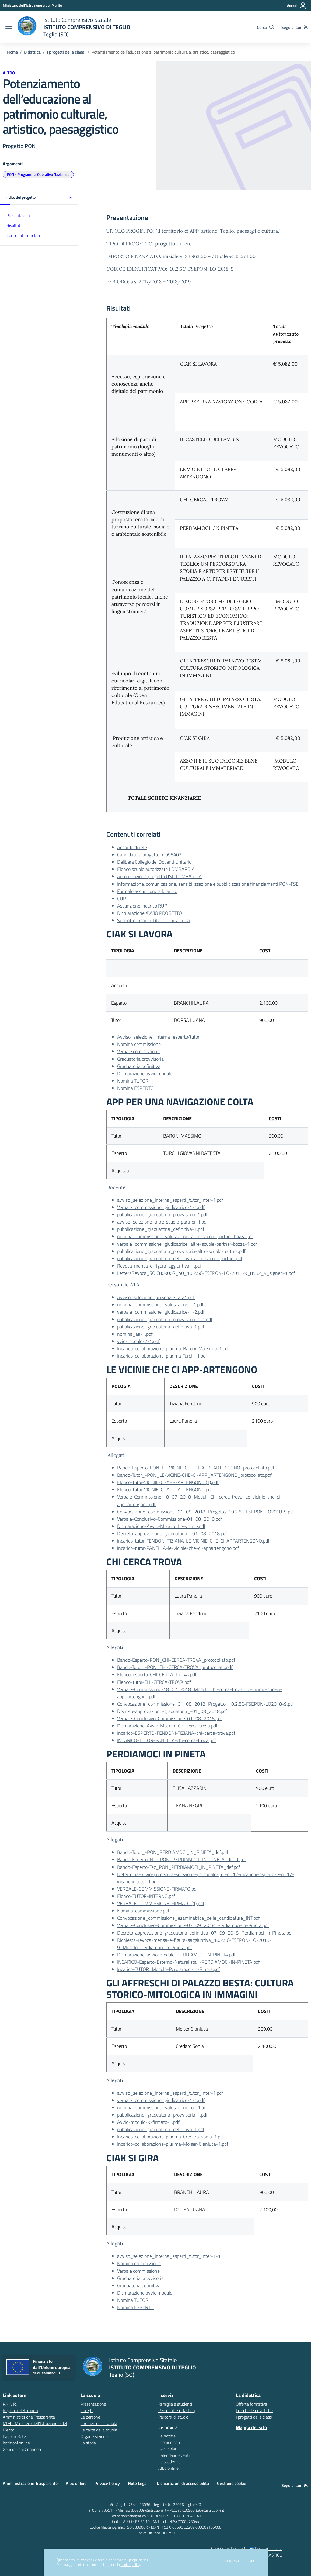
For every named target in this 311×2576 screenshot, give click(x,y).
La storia (88, 2443)
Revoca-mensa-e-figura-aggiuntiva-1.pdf (159, 1265)
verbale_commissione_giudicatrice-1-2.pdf (161, 1312)
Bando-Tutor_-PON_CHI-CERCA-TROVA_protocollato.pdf (175, 1667)
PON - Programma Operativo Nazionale (38, 174)
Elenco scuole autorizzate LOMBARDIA (156, 869)
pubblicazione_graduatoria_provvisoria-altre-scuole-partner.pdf (181, 1251)
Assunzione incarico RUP (142, 905)
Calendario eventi (174, 2455)
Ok (252, 2561)
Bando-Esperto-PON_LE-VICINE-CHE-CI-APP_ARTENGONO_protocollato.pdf (195, 1467)
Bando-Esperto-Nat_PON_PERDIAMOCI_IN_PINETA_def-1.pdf (181, 1859)
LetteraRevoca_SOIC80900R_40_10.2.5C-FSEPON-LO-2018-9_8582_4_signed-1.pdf (206, 1273)
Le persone (90, 2417)
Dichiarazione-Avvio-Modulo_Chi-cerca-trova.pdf (167, 1725)
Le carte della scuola (99, 2430)
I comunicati (169, 2442)
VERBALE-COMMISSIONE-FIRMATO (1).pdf (160, 1903)
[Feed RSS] (305, 27)
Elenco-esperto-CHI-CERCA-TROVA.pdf (157, 1674)
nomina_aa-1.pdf (135, 1334)
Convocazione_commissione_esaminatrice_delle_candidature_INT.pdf (188, 1918)
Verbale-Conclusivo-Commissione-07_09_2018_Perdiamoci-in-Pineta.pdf (193, 1925)
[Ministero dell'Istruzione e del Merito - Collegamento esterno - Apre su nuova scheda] (32, 5)
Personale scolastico (176, 2410)
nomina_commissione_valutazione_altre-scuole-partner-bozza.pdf (185, 1236)
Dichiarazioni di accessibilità (183, 2483)
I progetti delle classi (66, 52)
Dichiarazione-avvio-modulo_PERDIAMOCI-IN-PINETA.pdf (176, 1954)
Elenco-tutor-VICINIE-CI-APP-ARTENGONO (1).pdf (168, 1482)
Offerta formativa (251, 2404)
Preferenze (229, 2561)
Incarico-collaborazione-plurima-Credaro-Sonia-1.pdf (170, 2136)
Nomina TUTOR (132, 1080)
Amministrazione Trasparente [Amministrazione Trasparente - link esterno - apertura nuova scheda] (29, 2417)
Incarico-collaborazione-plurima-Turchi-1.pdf (162, 1355)
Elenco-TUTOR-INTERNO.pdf (146, 1896)
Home (12, 52)
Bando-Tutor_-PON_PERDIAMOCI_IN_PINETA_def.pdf (172, 1852)
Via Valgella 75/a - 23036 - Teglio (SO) (140, 2504)
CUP (121, 898)
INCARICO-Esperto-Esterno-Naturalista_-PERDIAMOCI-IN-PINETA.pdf (188, 1962)
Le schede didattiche (254, 2410)
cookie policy (130, 2565)
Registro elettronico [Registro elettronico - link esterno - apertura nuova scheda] (20, 2410)
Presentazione (19, 215)
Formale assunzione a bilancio (147, 891)
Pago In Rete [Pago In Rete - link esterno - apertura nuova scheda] (14, 2436)
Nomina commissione (139, 1044)
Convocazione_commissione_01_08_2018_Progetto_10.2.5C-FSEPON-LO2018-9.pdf (205, 1511)
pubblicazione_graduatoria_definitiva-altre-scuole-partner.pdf (179, 1258)
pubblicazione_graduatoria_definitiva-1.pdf (160, 1229)
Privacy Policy (107, 2483)
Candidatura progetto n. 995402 (149, 854)
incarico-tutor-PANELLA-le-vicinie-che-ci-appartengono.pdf (178, 1548)
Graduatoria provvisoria (140, 1059)
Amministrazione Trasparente (30, 2483)
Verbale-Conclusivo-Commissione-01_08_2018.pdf (169, 1519)
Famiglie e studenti (175, 2404)
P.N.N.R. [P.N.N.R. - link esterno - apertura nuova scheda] (10, 2404)
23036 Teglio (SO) (187, 2504)
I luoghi (87, 2410)
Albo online (168, 2468)
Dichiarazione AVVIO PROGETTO (149, 913)
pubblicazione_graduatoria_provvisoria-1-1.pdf (164, 1319)
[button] (39, 197)
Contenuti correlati (23, 235)
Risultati (13, 225)
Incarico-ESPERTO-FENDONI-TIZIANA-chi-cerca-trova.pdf (176, 1733)
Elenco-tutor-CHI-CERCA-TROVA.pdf (154, 1682)
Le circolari (167, 2449)
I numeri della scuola (99, 2423)
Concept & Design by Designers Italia (246, 2548)
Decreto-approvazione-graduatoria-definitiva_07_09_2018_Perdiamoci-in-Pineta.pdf (205, 1932)
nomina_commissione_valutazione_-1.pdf (160, 1304)
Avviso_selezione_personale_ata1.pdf (156, 1297)
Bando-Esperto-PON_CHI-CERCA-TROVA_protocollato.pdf (176, 1660)
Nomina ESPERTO (135, 1088)
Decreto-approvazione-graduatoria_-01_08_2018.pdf (172, 1533)
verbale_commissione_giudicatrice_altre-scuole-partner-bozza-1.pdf (187, 1244)
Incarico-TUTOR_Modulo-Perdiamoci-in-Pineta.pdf (168, 1969)
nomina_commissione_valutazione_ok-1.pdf (162, 2107)
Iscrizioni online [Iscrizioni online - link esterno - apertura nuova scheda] (16, 2443)
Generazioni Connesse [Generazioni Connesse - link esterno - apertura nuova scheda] (22, 2449)
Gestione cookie (231, 2483)
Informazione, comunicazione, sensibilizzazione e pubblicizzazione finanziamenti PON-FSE (208, 884)
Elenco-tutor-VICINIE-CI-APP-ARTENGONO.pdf (164, 1489)
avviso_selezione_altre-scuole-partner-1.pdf (162, 1221)
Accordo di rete (132, 847)
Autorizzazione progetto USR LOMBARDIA (159, 876)
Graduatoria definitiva (138, 1066)
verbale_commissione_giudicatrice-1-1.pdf (161, 2100)
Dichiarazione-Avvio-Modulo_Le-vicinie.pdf (161, 1526)
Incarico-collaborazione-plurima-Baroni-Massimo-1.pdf (173, 1348)
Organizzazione (94, 2436)
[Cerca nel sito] (265, 27)
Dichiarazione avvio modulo (144, 1073)
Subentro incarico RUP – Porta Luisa (153, 920)
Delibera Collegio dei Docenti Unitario (154, 861)
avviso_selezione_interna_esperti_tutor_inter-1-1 (169, 2256)
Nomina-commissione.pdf (143, 1910)
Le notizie (167, 2436)
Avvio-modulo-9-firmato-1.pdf (148, 2122)
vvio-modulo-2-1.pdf (138, 1341)
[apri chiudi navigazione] (8, 27)
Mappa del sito (251, 2427)
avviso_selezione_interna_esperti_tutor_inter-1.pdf (170, 1200)
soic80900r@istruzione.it (146, 2510)
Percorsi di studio (173, 2417)
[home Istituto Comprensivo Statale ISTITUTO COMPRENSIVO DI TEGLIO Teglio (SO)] (73, 27)
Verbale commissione (138, 1051)
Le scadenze (169, 2461)
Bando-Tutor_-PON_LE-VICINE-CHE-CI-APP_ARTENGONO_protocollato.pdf (194, 1475)
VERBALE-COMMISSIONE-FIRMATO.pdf (157, 1888)
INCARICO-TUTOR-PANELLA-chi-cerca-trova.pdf (166, 1740)
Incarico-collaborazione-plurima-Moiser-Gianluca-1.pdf (172, 2144)
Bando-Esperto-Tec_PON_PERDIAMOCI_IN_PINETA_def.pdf (178, 1867)
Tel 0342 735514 (100, 2510)
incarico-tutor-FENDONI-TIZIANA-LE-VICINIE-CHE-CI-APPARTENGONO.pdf (193, 1540)
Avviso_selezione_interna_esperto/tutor (158, 1036)
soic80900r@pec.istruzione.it (201, 2510)
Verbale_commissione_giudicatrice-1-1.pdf (161, 1207)
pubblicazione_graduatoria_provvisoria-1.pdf (162, 1214)
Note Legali (138, 2483)
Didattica (32, 52)
